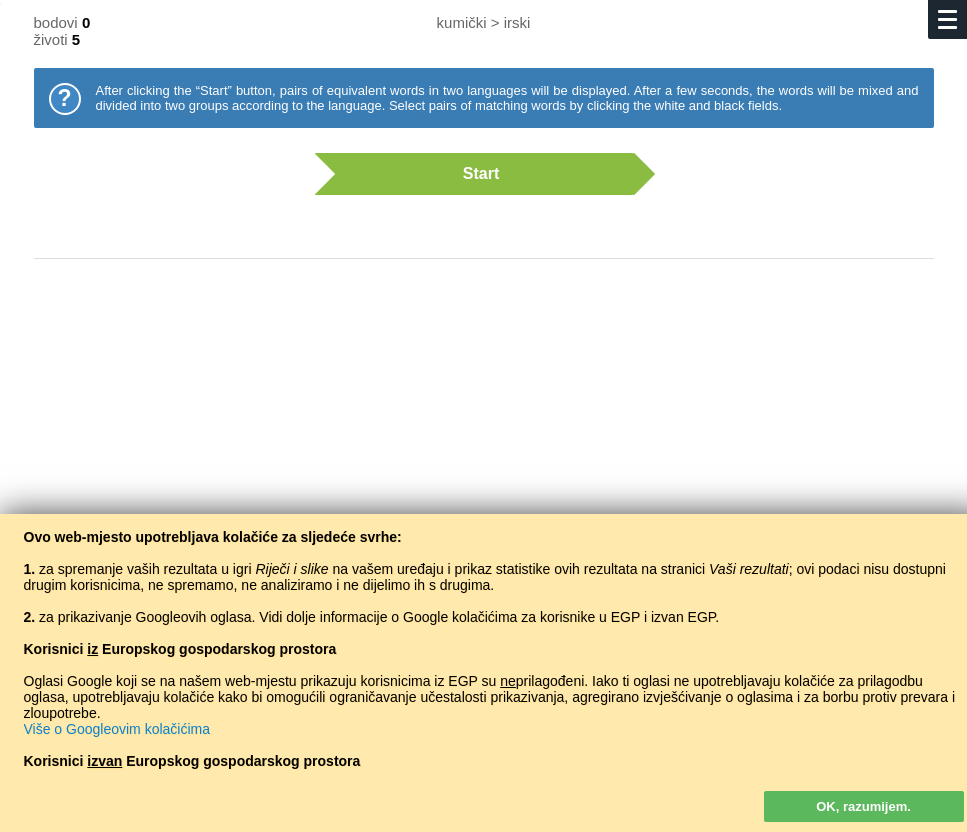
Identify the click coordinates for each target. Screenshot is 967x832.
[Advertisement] (484, 435)
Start (474, 174)
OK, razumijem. (863, 806)
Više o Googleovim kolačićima (117, 729)
